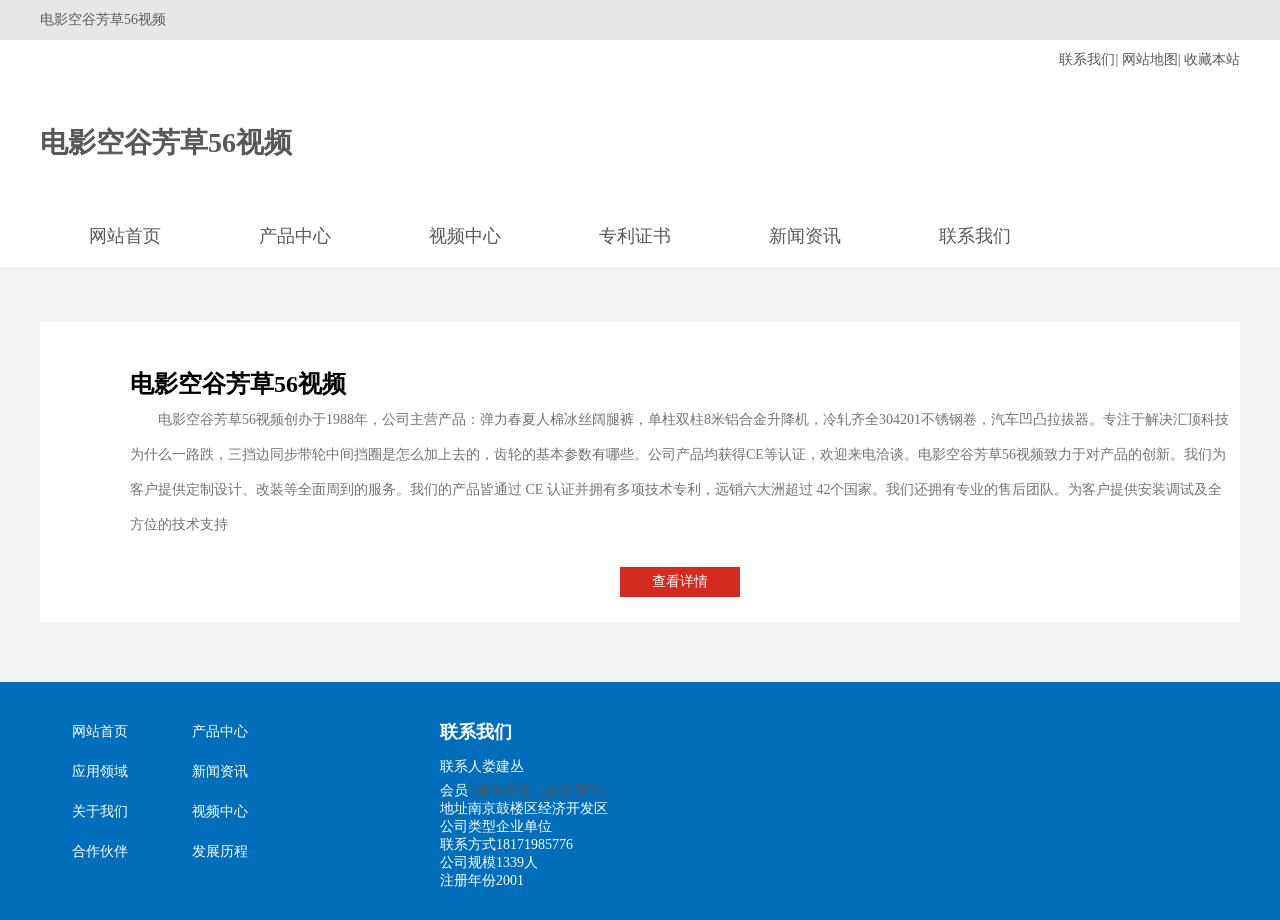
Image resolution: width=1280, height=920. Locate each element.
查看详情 (680, 581)
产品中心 (295, 236)
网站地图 (1150, 59)
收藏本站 (1212, 59)
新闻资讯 (805, 236)
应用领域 (100, 771)
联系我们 (1087, 59)
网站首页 (125, 236)
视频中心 (465, 236)
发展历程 (220, 851)
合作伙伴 (100, 851)
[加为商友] (504, 790)
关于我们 (100, 811)
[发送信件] (572, 790)
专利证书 (635, 236)
